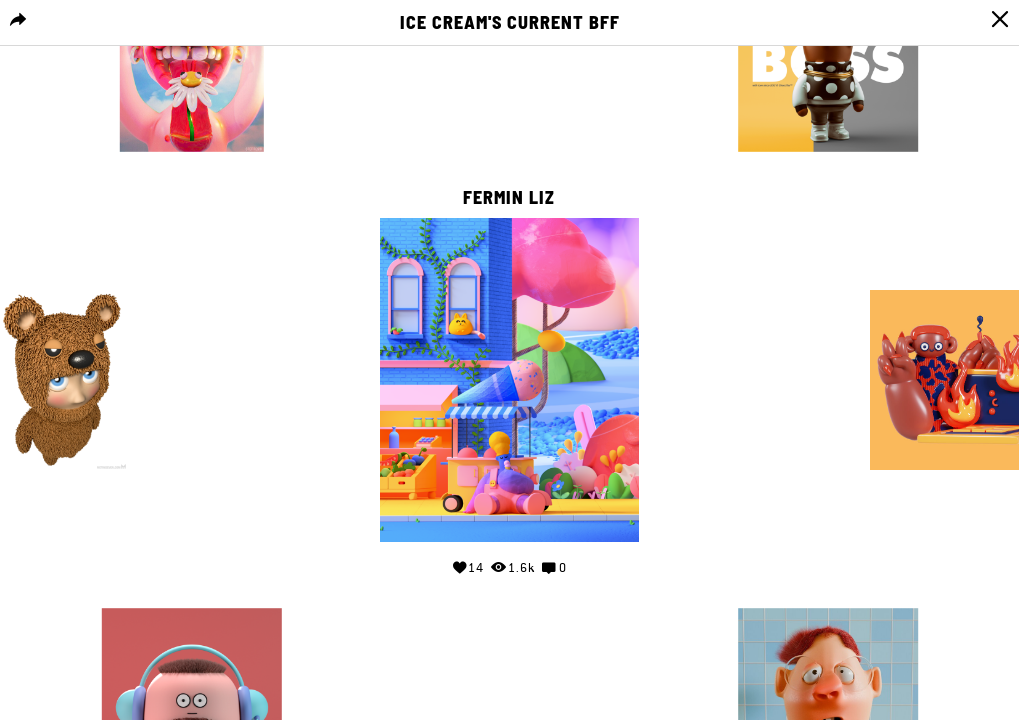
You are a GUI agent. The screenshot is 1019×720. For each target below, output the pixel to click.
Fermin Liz (509, 198)
